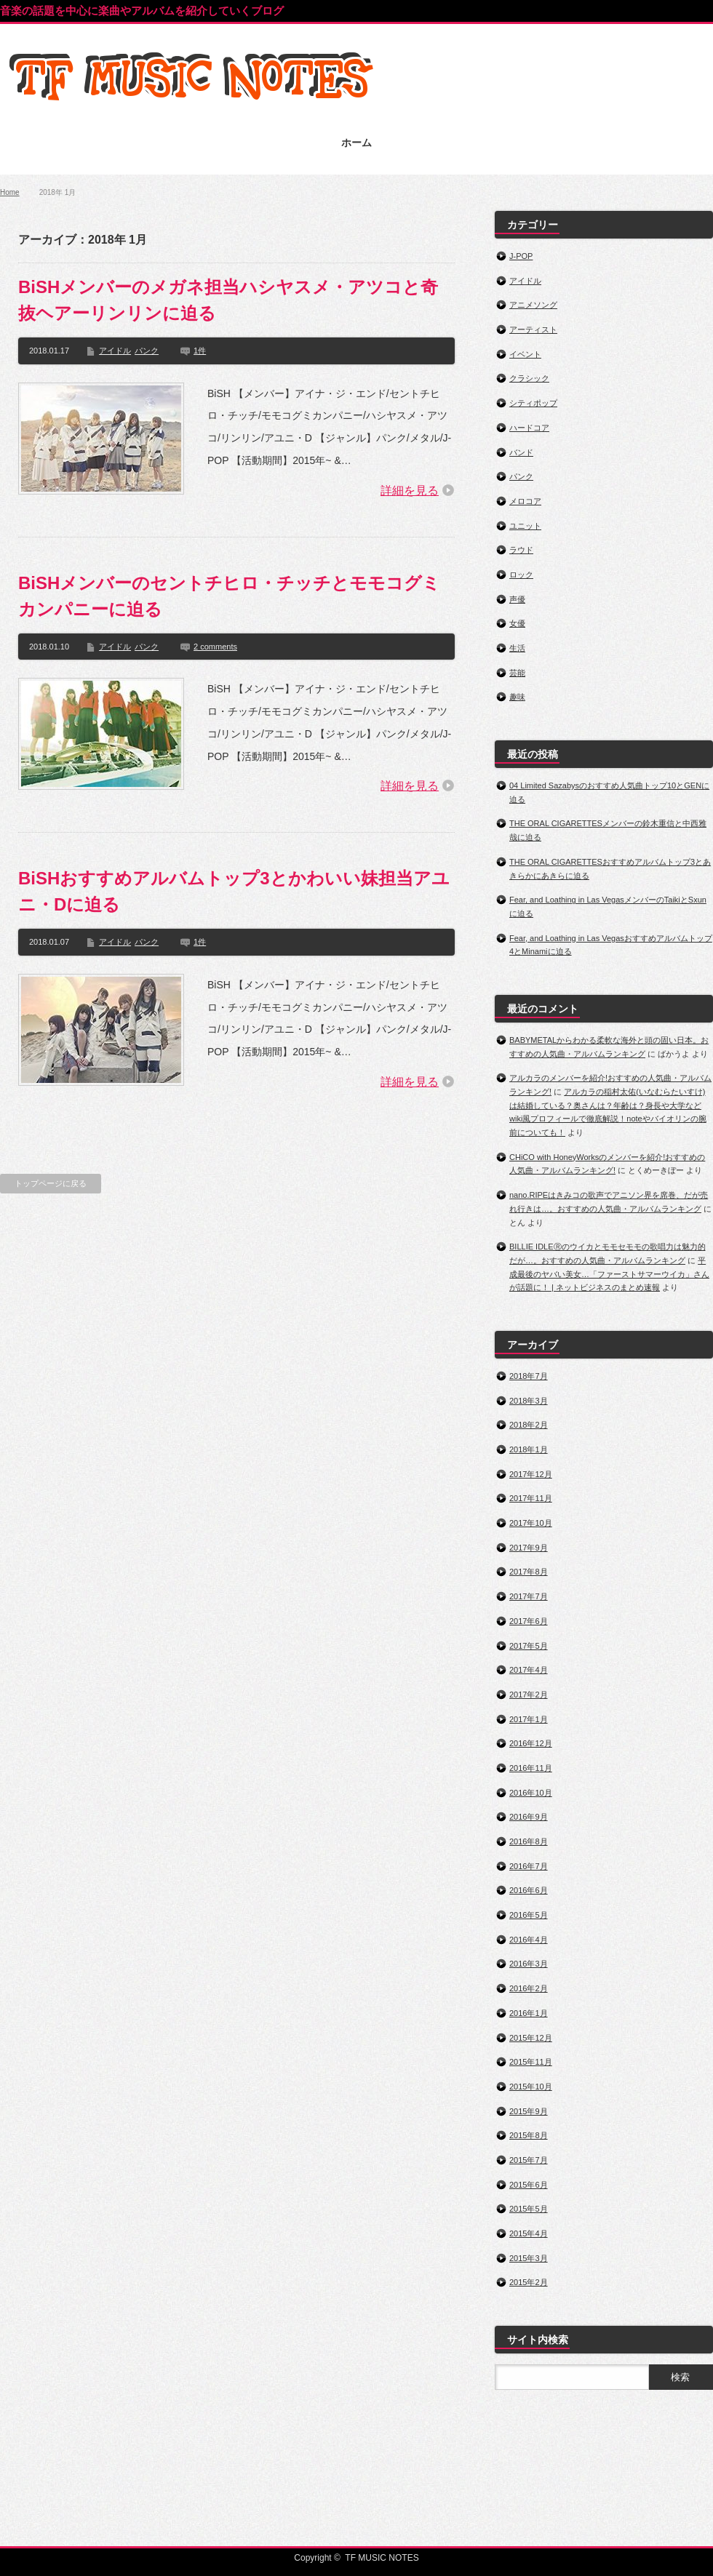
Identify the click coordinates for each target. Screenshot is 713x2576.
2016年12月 (530, 1743)
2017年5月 (528, 1645)
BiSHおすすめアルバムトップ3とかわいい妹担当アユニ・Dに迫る (234, 891)
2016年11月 (530, 1768)
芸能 (517, 672)
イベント (525, 354)
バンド (521, 452)
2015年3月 (528, 2258)
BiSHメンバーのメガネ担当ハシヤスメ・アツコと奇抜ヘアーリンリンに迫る (228, 300)
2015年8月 (528, 2135)
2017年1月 (528, 1719)
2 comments (215, 646)
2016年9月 (528, 1816)
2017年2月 (528, 1694)
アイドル (115, 350)
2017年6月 (528, 1621)
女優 (517, 623)
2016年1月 (528, 2013)
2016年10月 (530, 1792)
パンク (147, 350)
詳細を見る (410, 490)
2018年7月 (528, 1376)
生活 (517, 648)
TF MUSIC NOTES (381, 2558)
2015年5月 (528, 2208)
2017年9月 (528, 1547)
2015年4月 (528, 2233)
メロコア (525, 501)
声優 (517, 599)
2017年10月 (530, 1523)
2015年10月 (530, 2086)
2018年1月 (528, 1449)
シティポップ (533, 403)
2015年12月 (530, 2037)
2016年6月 (528, 1890)
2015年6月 (528, 2184)
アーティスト (533, 329)
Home (10, 192)
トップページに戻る (51, 1183)
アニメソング (533, 304)
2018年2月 (528, 1424)
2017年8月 (528, 1571)
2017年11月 (530, 1498)
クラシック (529, 378)
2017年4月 (528, 1669)
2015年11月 (530, 2061)
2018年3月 (528, 1400)
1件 (200, 350)
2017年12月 (530, 1474)
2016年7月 (528, 1866)
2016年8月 (528, 1841)
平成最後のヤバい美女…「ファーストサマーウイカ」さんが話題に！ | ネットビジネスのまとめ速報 (609, 1274)
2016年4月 (528, 1939)
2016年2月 (528, 1988)
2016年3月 (528, 1963)
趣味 (517, 696)
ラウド (521, 549)
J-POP (521, 256)
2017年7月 (528, 1596)
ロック (521, 574)
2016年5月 (528, 1915)
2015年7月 (528, 2160)
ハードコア (529, 427)
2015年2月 (528, 2282)
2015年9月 (528, 2111)
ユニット (525, 525)
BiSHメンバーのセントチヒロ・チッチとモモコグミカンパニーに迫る (229, 596)
